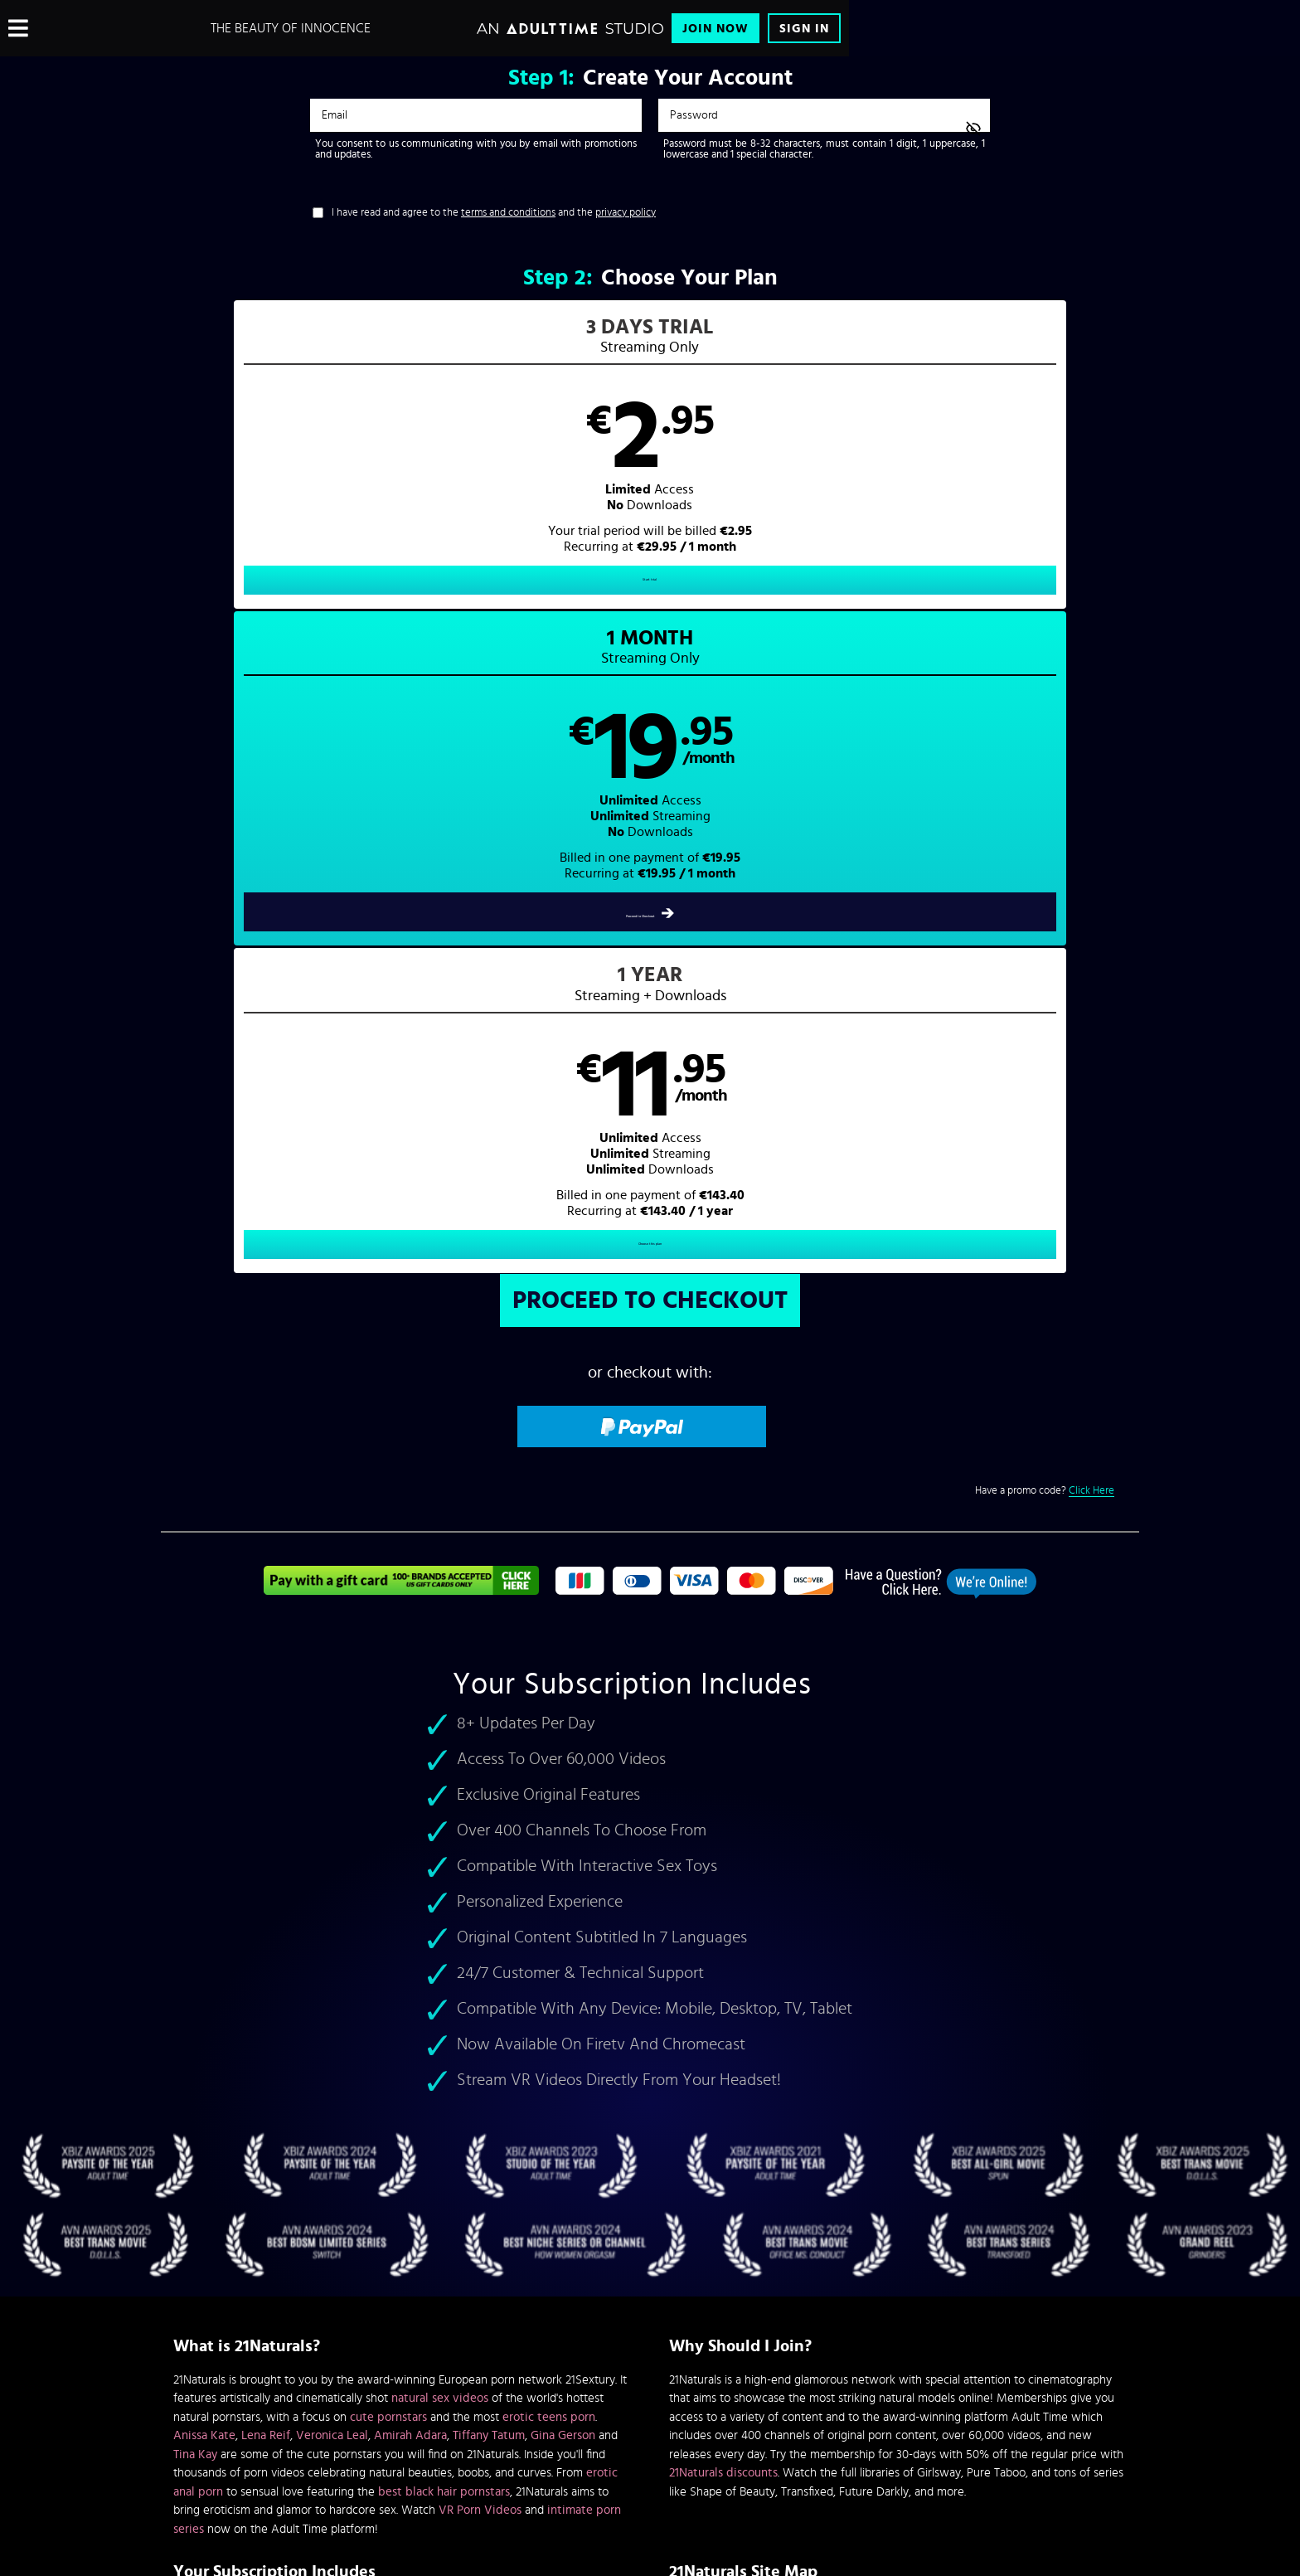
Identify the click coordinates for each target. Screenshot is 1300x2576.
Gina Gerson (563, 1802)
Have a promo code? (1044, 857)
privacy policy (625, 212)
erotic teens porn (548, 1782)
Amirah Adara (410, 1802)
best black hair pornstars (444, 1857)
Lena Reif (265, 1802)
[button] (405, 469)
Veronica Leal (332, 1802)
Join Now (715, 28)
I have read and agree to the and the (494, 212)
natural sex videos (439, 1764)
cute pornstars (388, 1782)
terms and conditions (508, 212)
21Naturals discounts (723, 1839)
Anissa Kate (204, 1802)
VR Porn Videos (480, 1876)
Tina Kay (195, 1820)
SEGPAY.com (808, 2438)
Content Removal (650, 2451)
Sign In (804, 28)
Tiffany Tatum (489, 1802)
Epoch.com (379, 2438)
